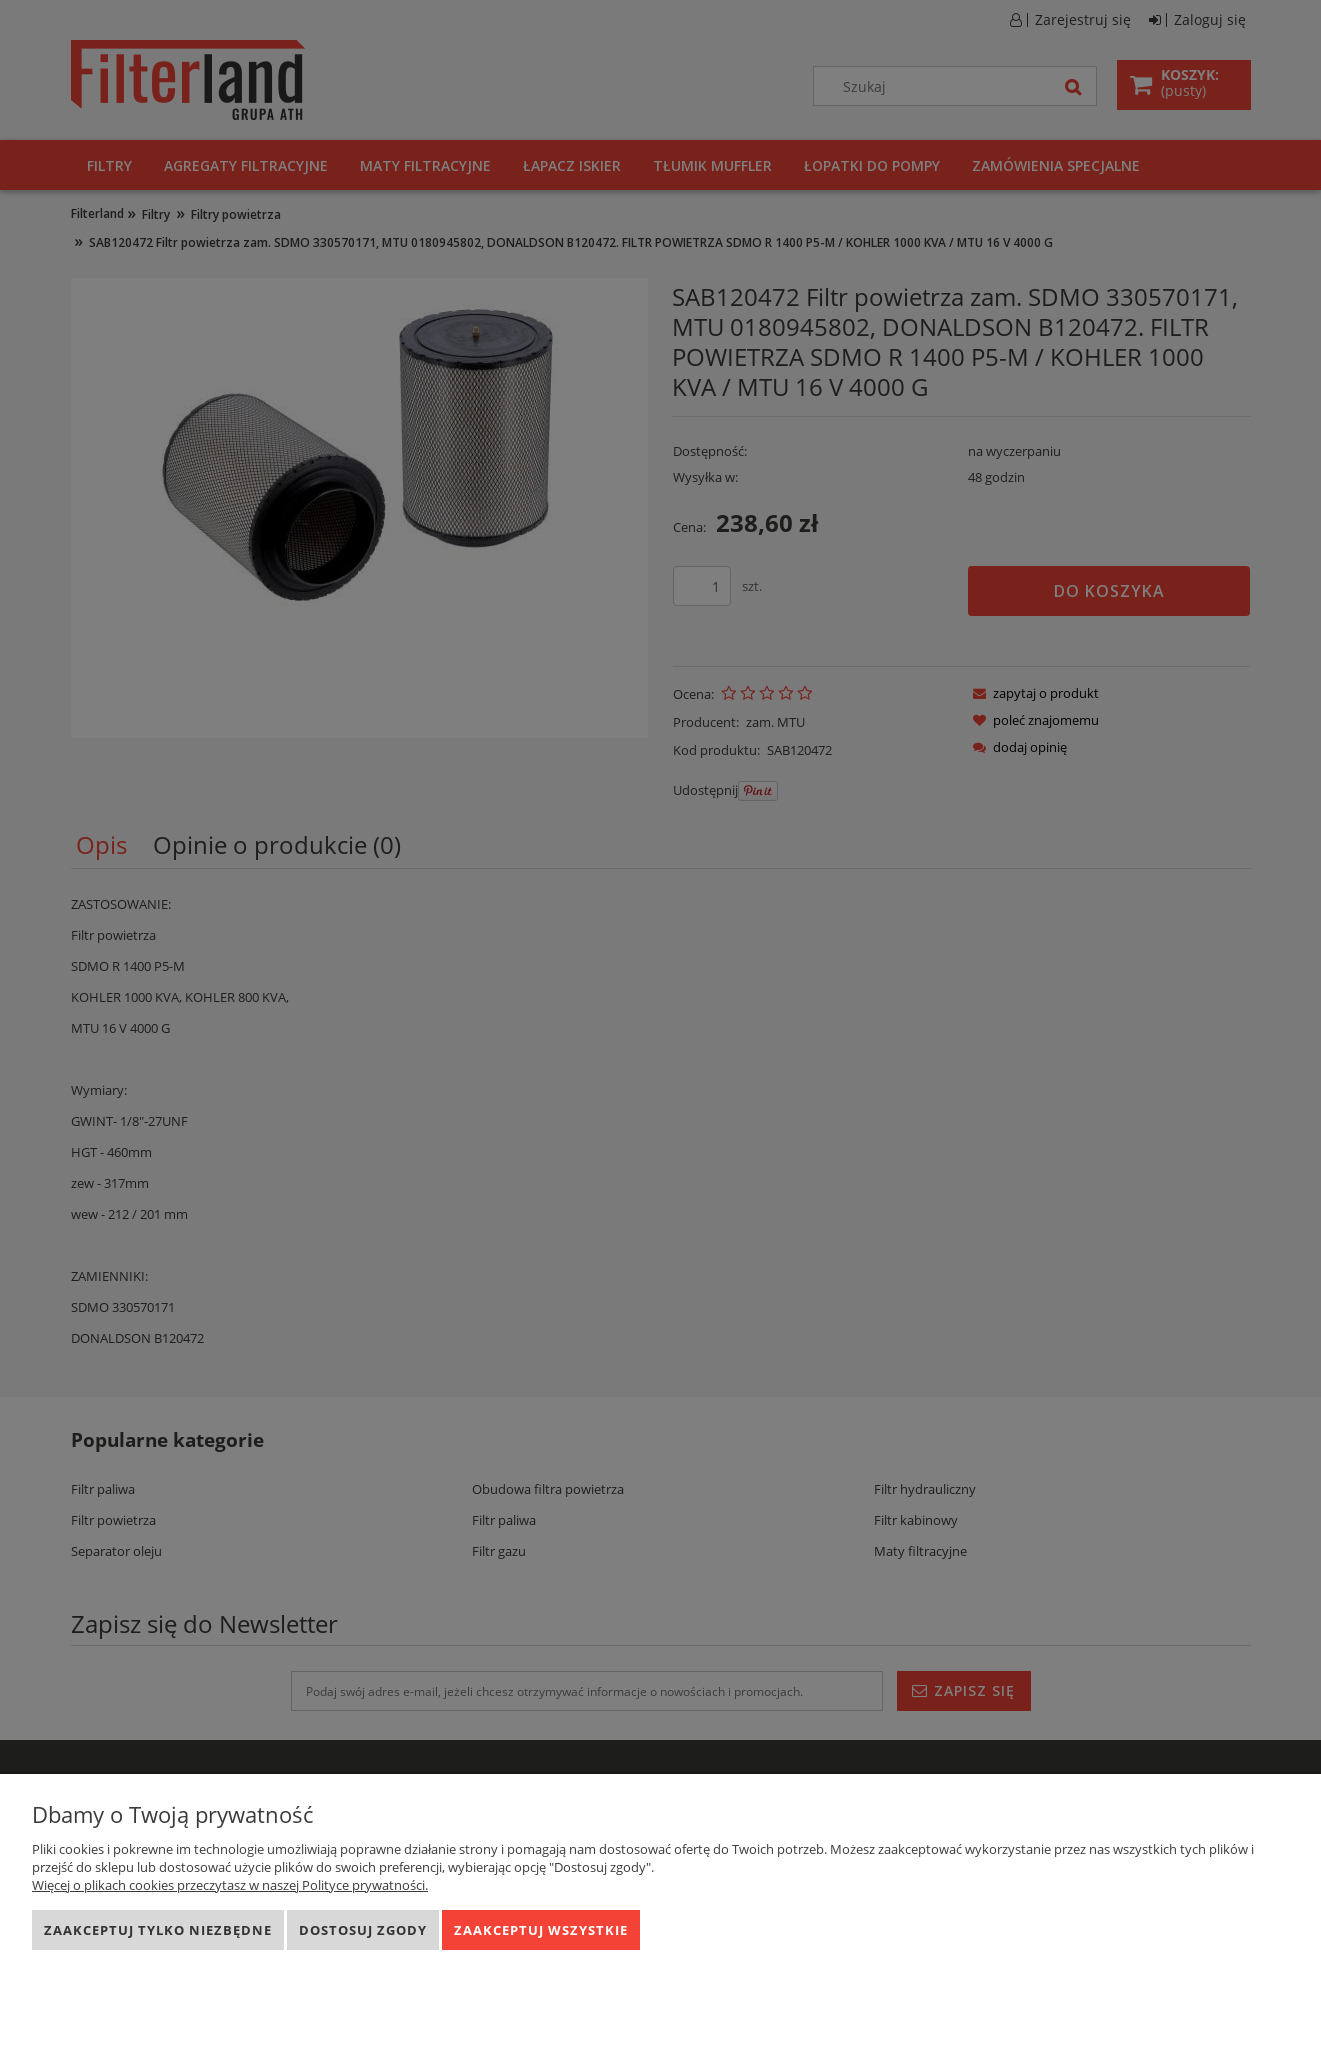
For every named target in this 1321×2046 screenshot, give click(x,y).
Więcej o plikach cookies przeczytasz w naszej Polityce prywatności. (230, 1885)
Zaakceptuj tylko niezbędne (158, 1930)
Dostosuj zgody (363, 1930)
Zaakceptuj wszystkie (541, 1930)
